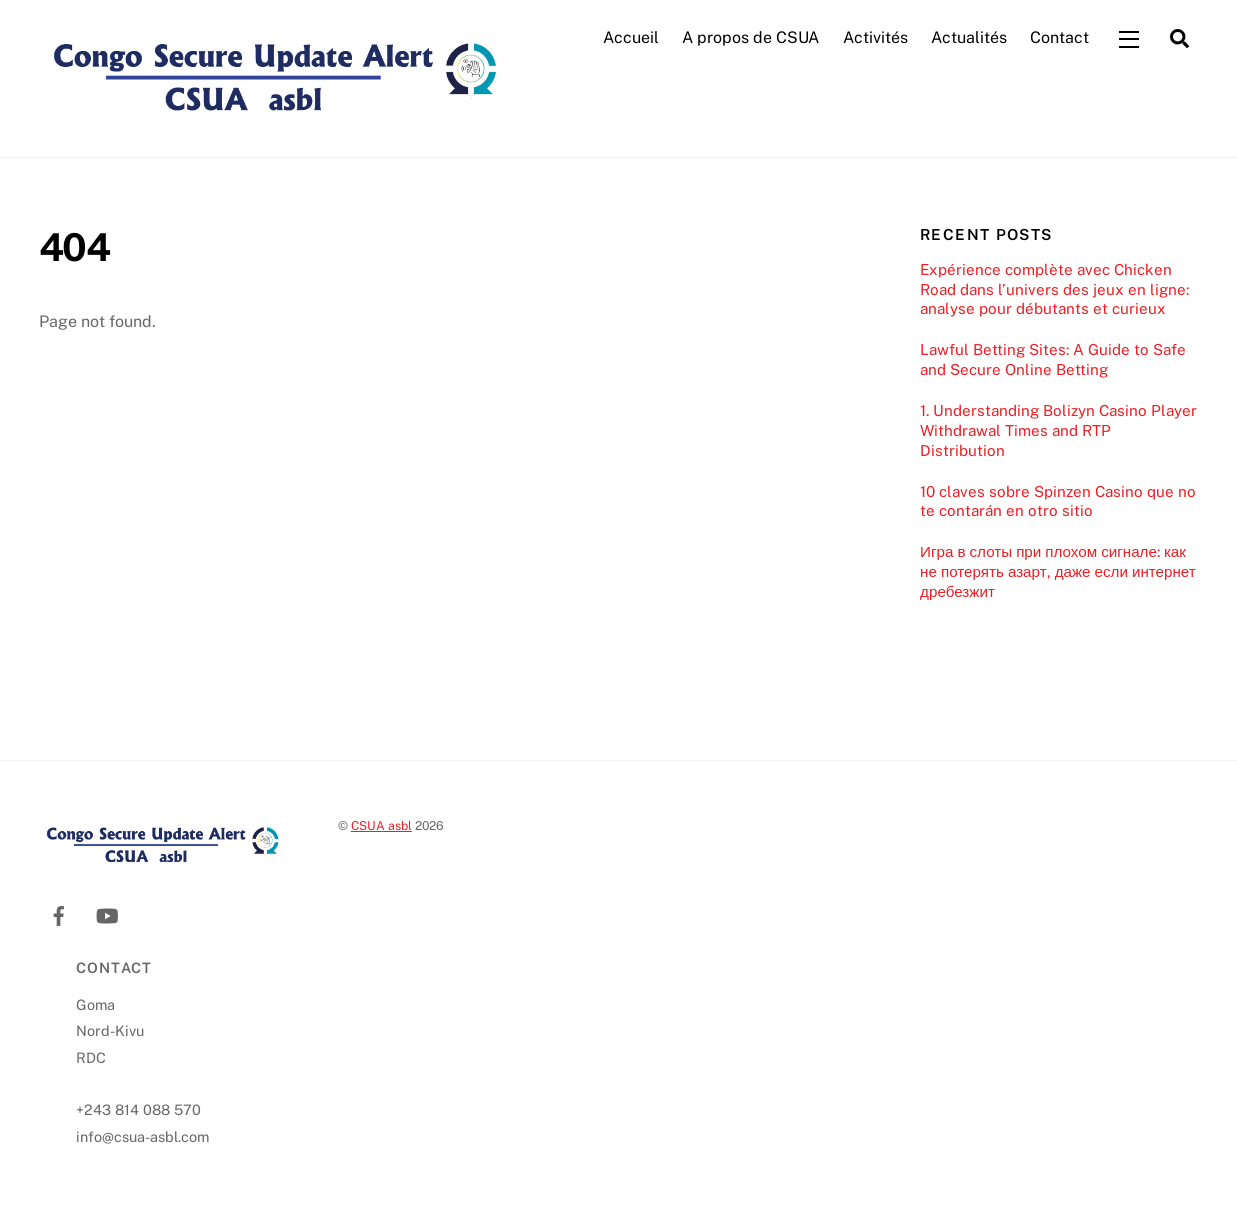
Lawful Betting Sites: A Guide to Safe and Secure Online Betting (1053, 361)
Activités (875, 38)
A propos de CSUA (750, 38)
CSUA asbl (381, 827)
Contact (1059, 38)
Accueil (631, 38)
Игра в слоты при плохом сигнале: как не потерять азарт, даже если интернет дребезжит (1058, 573)
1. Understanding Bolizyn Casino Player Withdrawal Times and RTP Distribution (1058, 432)
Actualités (969, 38)
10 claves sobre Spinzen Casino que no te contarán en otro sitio (1058, 502)
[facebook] (59, 915)
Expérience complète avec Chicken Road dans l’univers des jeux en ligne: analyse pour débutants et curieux (1054, 290)
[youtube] (107, 915)
